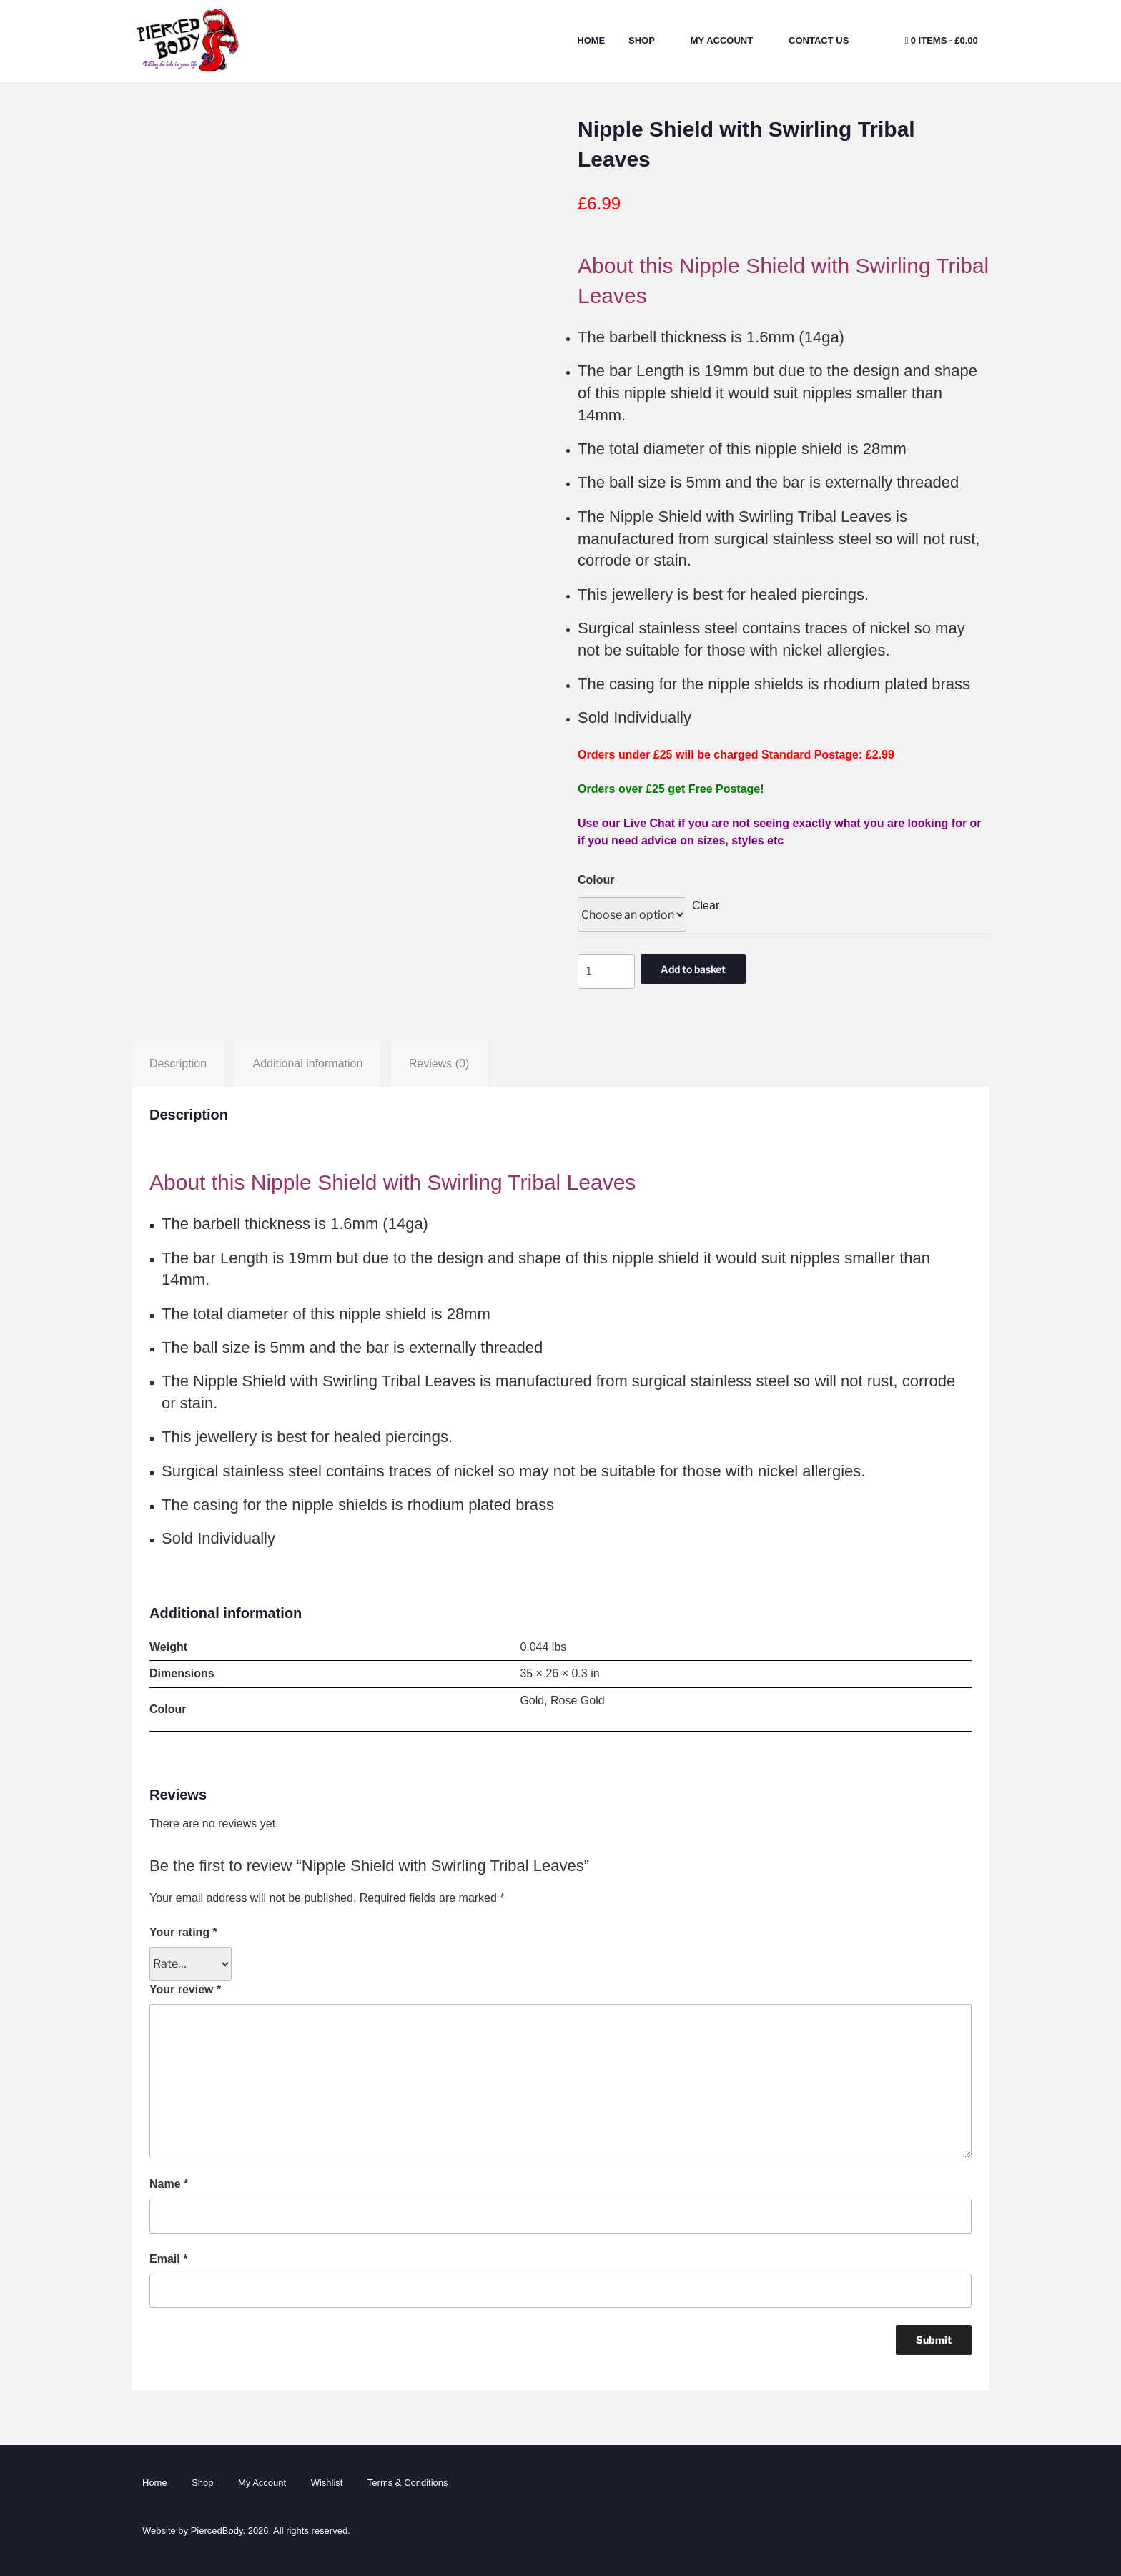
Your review (185, 1989)
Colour (596, 880)
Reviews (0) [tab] (439, 1063)
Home (591, 40)
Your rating (183, 1932)
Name (168, 2184)
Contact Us (825, 40)
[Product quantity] (606, 971)
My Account (728, 40)
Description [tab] (178, 1063)
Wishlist (327, 2482)
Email (168, 2259)
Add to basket (693, 969)
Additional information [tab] (307, 1063)
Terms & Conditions (407, 2482)
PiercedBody (217, 2530)
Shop (648, 40)
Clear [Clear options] (705, 905)
